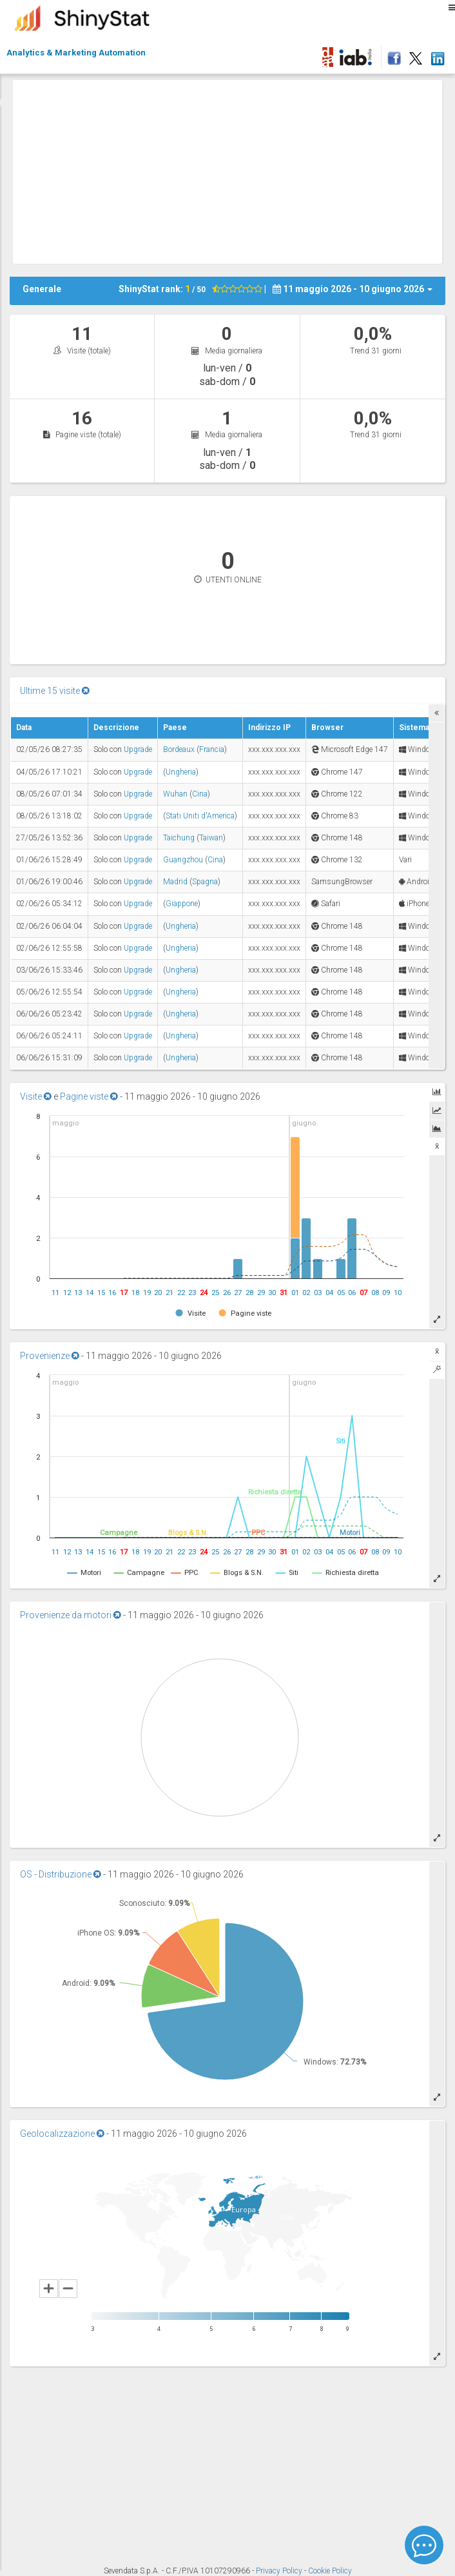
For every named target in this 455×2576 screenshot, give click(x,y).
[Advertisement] (234, 170)
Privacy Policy (280, 2570)
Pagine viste (89, 1096)
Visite (36, 1096)
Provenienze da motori (70, 1615)
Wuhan (175, 793)
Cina (200, 793)
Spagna (205, 881)
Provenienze (49, 1356)
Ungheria (181, 772)
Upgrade (138, 749)
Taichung (179, 837)
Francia (211, 749)
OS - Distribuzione (60, 1874)
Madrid (175, 881)
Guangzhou (183, 859)
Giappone (182, 903)
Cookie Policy (330, 2570)
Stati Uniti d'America (200, 815)
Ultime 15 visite (55, 691)
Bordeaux (179, 749)
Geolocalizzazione (62, 2133)
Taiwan (211, 837)
